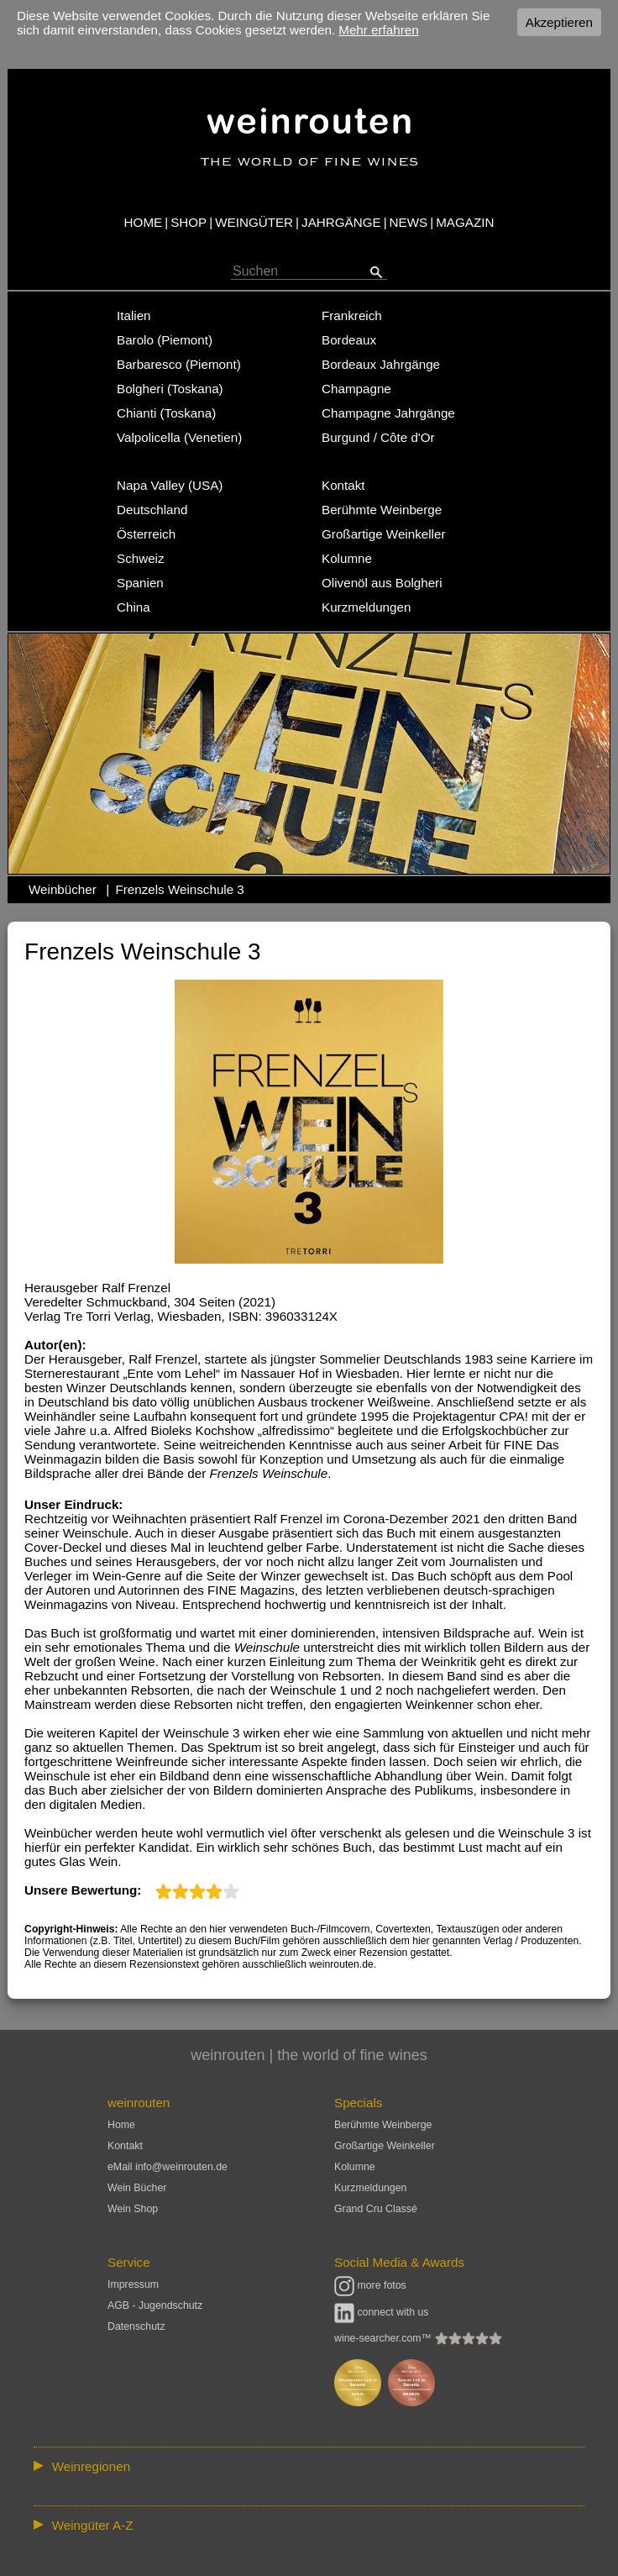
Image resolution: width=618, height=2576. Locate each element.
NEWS (409, 222)
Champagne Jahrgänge (388, 413)
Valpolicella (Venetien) (179, 437)
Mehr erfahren (378, 30)
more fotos (370, 2285)
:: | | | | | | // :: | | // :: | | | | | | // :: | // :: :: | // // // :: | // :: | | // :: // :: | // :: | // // (309, 2466)
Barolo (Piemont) (164, 340)
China (133, 607)
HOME (143, 222)
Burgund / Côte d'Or (378, 437)
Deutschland (152, 509)
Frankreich (352, 315)
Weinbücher (63, 889)
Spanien (140, 583)
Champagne (356, 388)
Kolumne (347, 558)
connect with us (381, 2312)
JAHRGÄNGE (341, 222)
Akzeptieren (559, 22)
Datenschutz (136, 2326)
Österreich (146, 534)
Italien (134, 315)
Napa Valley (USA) (170, 485)
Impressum (133, 2284)
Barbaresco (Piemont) (179, 364)
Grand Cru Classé (375, 2209)
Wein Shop (132, 2209)
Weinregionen (91, 2466)
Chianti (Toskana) (166, 413)
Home (121, 2125)
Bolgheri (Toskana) (170, 388)
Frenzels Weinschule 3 (179, 889)
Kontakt (343, 485)
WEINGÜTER (254, 222)
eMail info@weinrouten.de (167, 2167)
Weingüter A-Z (93, 2525)
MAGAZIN (465, 222)
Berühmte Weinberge (382, 509)
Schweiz (141, 558)
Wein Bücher (136, 2188)
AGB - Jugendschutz (154, 2305)
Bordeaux (349, 340)
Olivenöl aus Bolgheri (382, 583)
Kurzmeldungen (366, 607)
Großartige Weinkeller (383, 534)
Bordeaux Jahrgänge (381, 364)
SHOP (188, 222)
